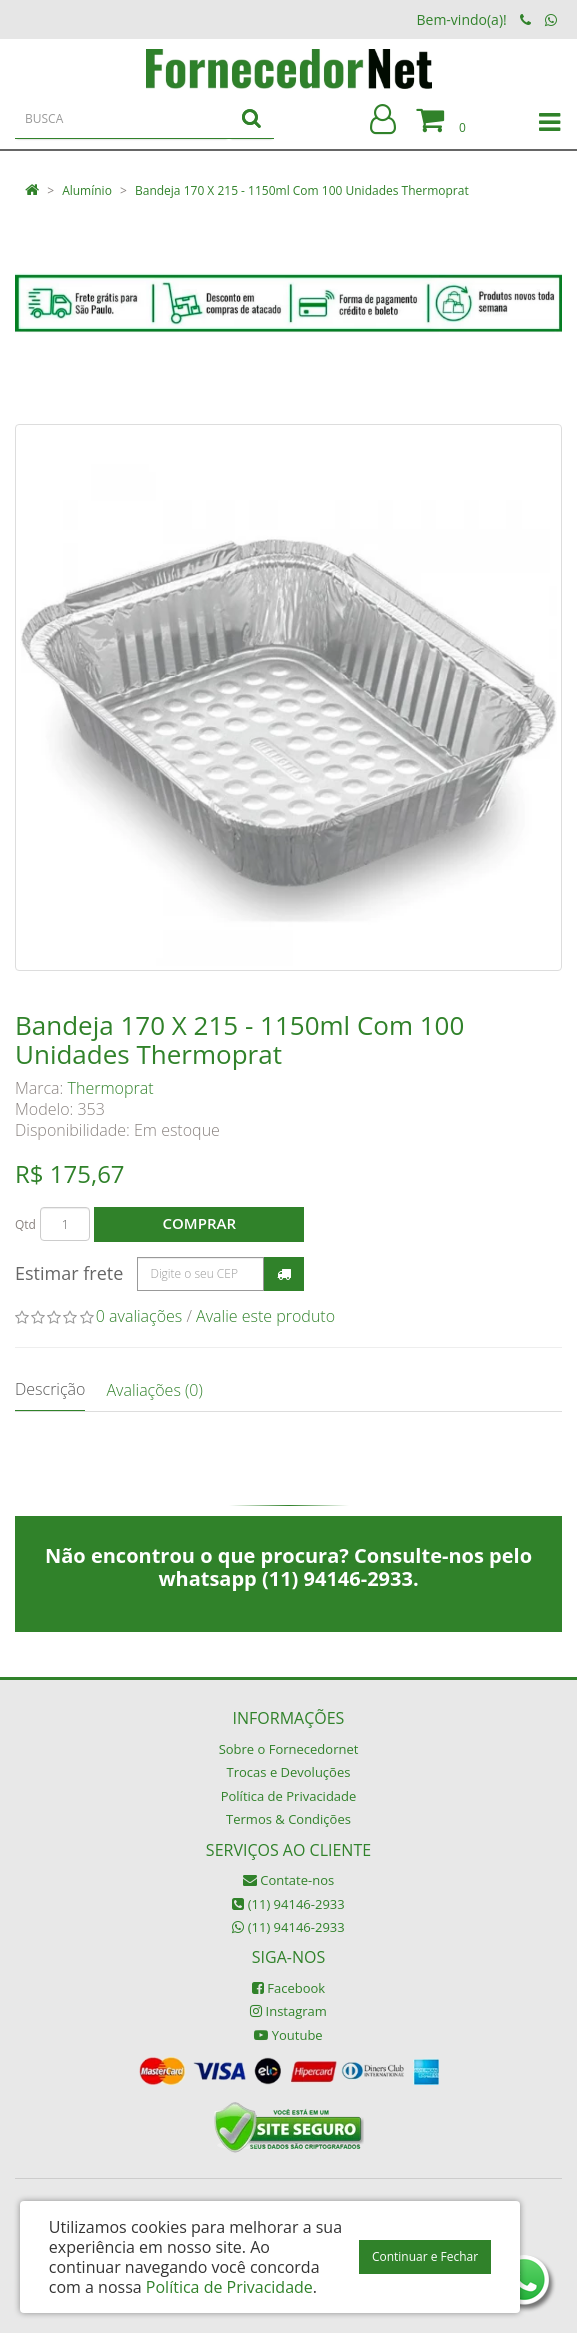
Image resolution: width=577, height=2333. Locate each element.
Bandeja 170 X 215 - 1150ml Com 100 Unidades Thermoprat (302, 190)
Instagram (288, 2011)
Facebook (288, 1988)
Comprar (199, 1223)
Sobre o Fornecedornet (289, 1749)
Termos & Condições (288, 1819)
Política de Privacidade (289, 1796)
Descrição (50, 1389)
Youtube (288, 2035)
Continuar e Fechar (425, 2256)
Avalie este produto (265, 1316)
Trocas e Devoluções (289, 1772)
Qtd (25, 1224)
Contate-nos (288, 1880)
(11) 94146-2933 (288, 1904)
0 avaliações (139, 1316)
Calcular (284, 1274)
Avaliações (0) (154, 1390)
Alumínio (87, 190)
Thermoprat (111, 1088)
